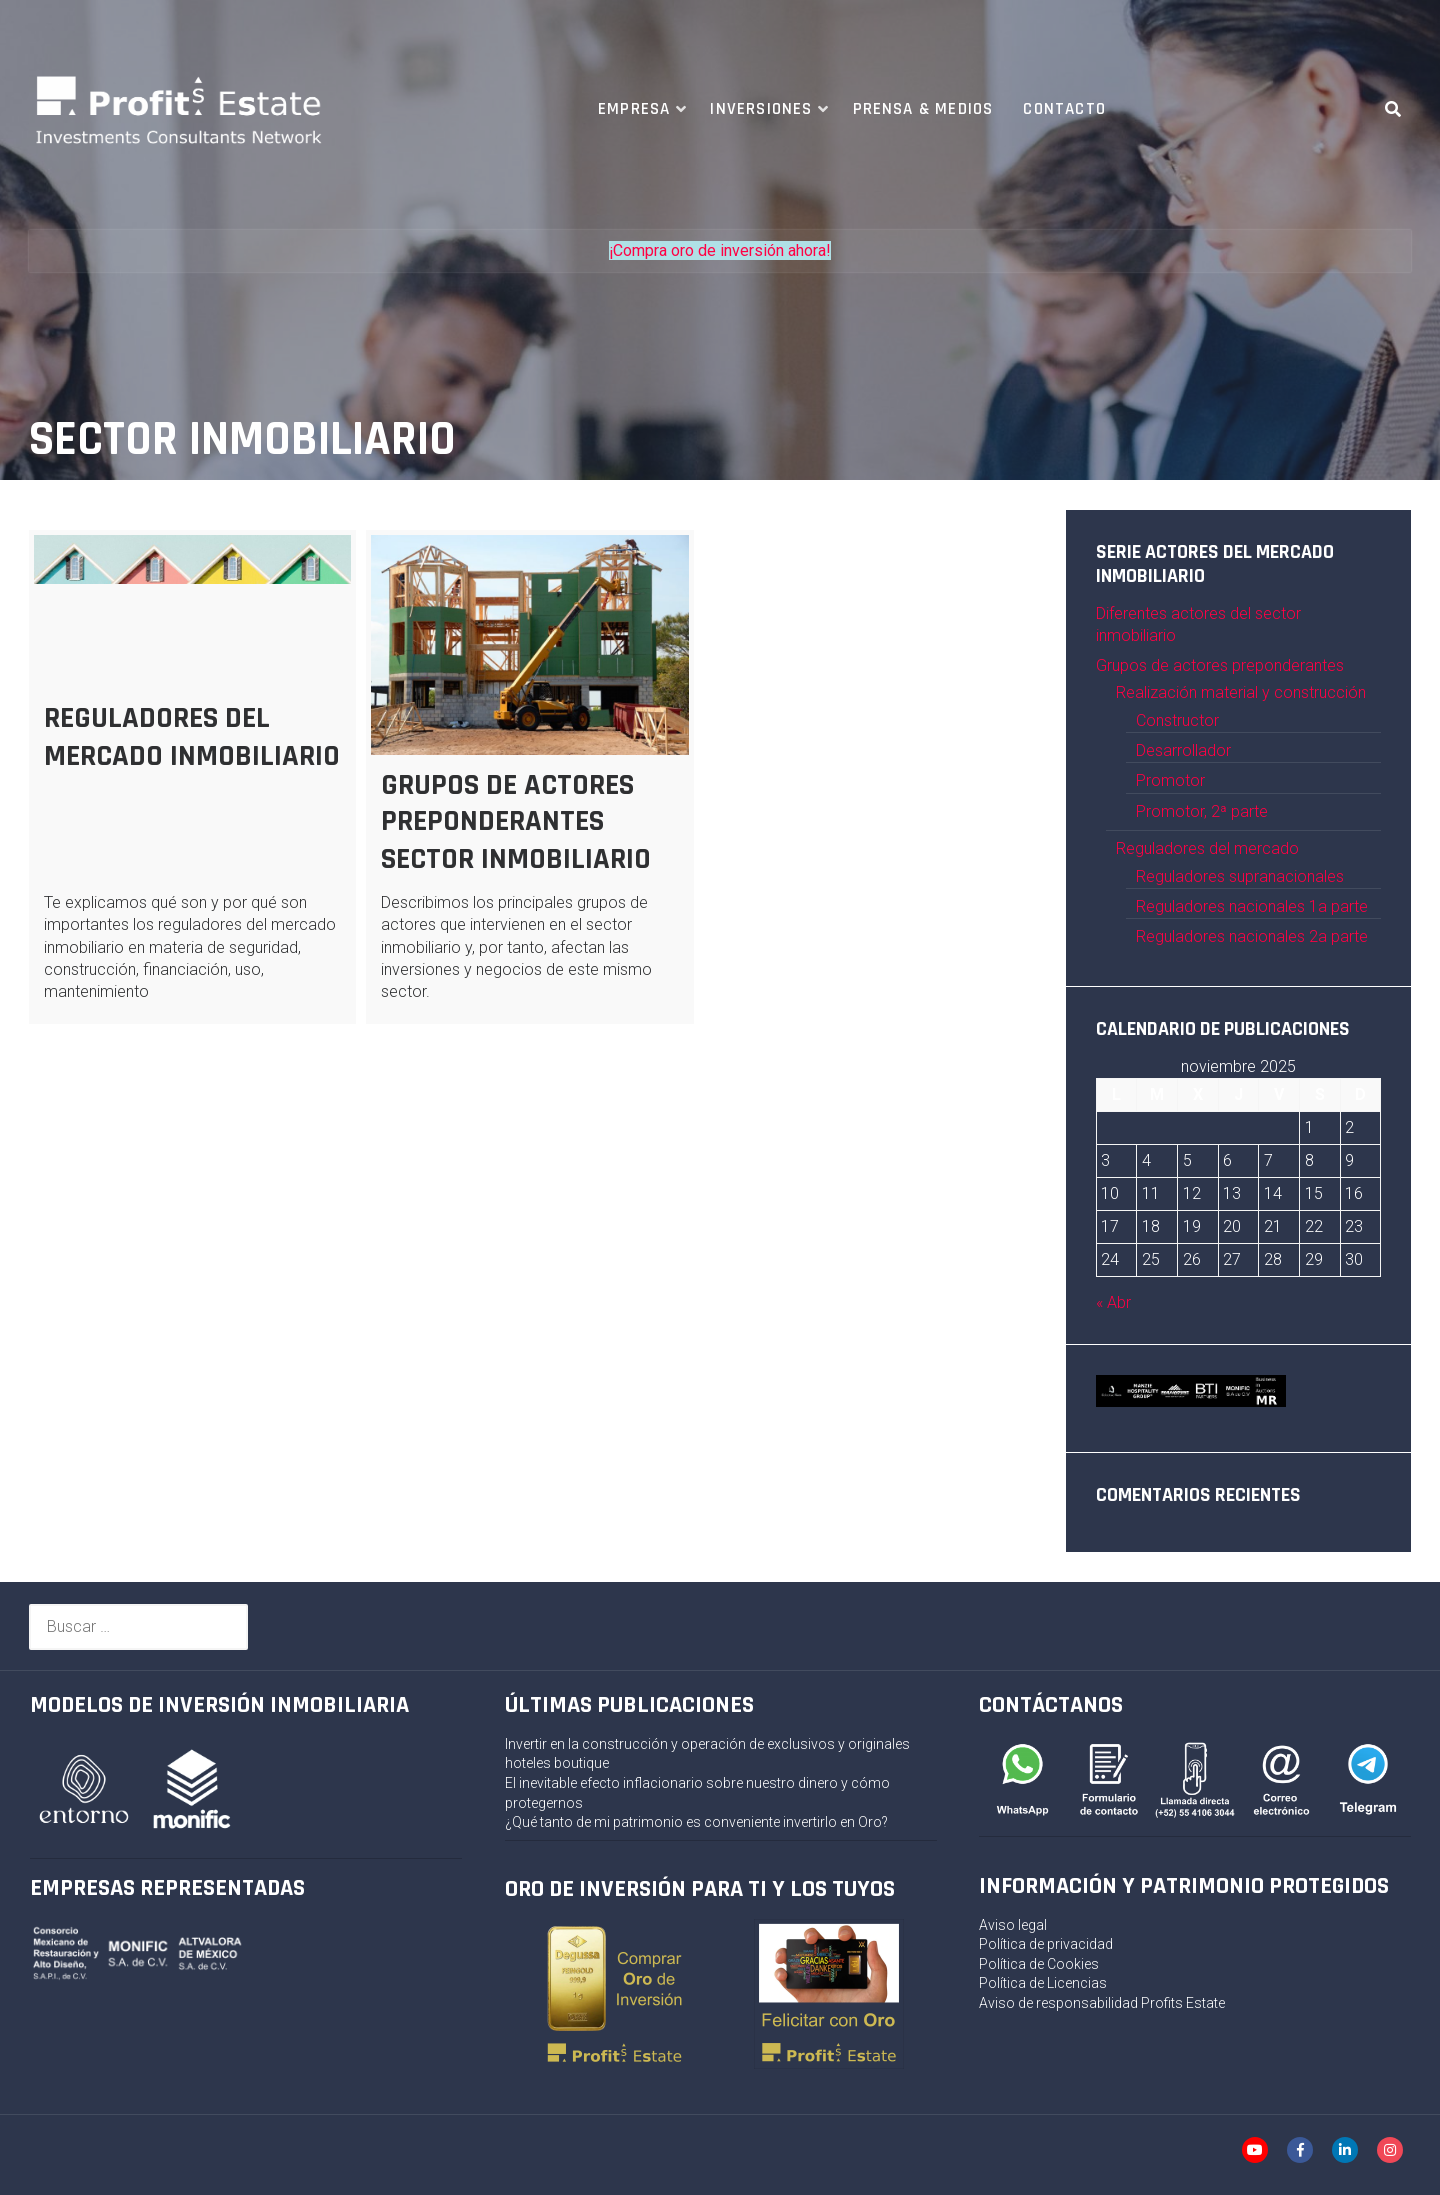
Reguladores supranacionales (1240, 876)
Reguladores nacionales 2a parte (1252, 936)
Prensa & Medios (923, 109)
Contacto (1064, 109)
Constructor (1177, 720)
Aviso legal (1013, 1925)
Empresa (634, 109)
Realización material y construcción (1241, 692)
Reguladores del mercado (1207, 848)
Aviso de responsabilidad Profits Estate (1102, 2003)
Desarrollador (1183, 750)
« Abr (1113, 1302)
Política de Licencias (1043, 1983)
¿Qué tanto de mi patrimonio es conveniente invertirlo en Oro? (696, 1822)
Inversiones (761, 109)
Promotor (1170, 780)
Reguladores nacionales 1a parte (1252, 906)
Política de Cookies (1039, 1964)
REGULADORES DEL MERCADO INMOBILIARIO (192, 737)
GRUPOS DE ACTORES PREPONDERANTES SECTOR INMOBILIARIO (516, 822)
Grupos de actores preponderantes (1220, 665)
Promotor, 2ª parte (1202, 811)
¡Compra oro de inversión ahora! (720, 250)
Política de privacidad (1046, 1944)
